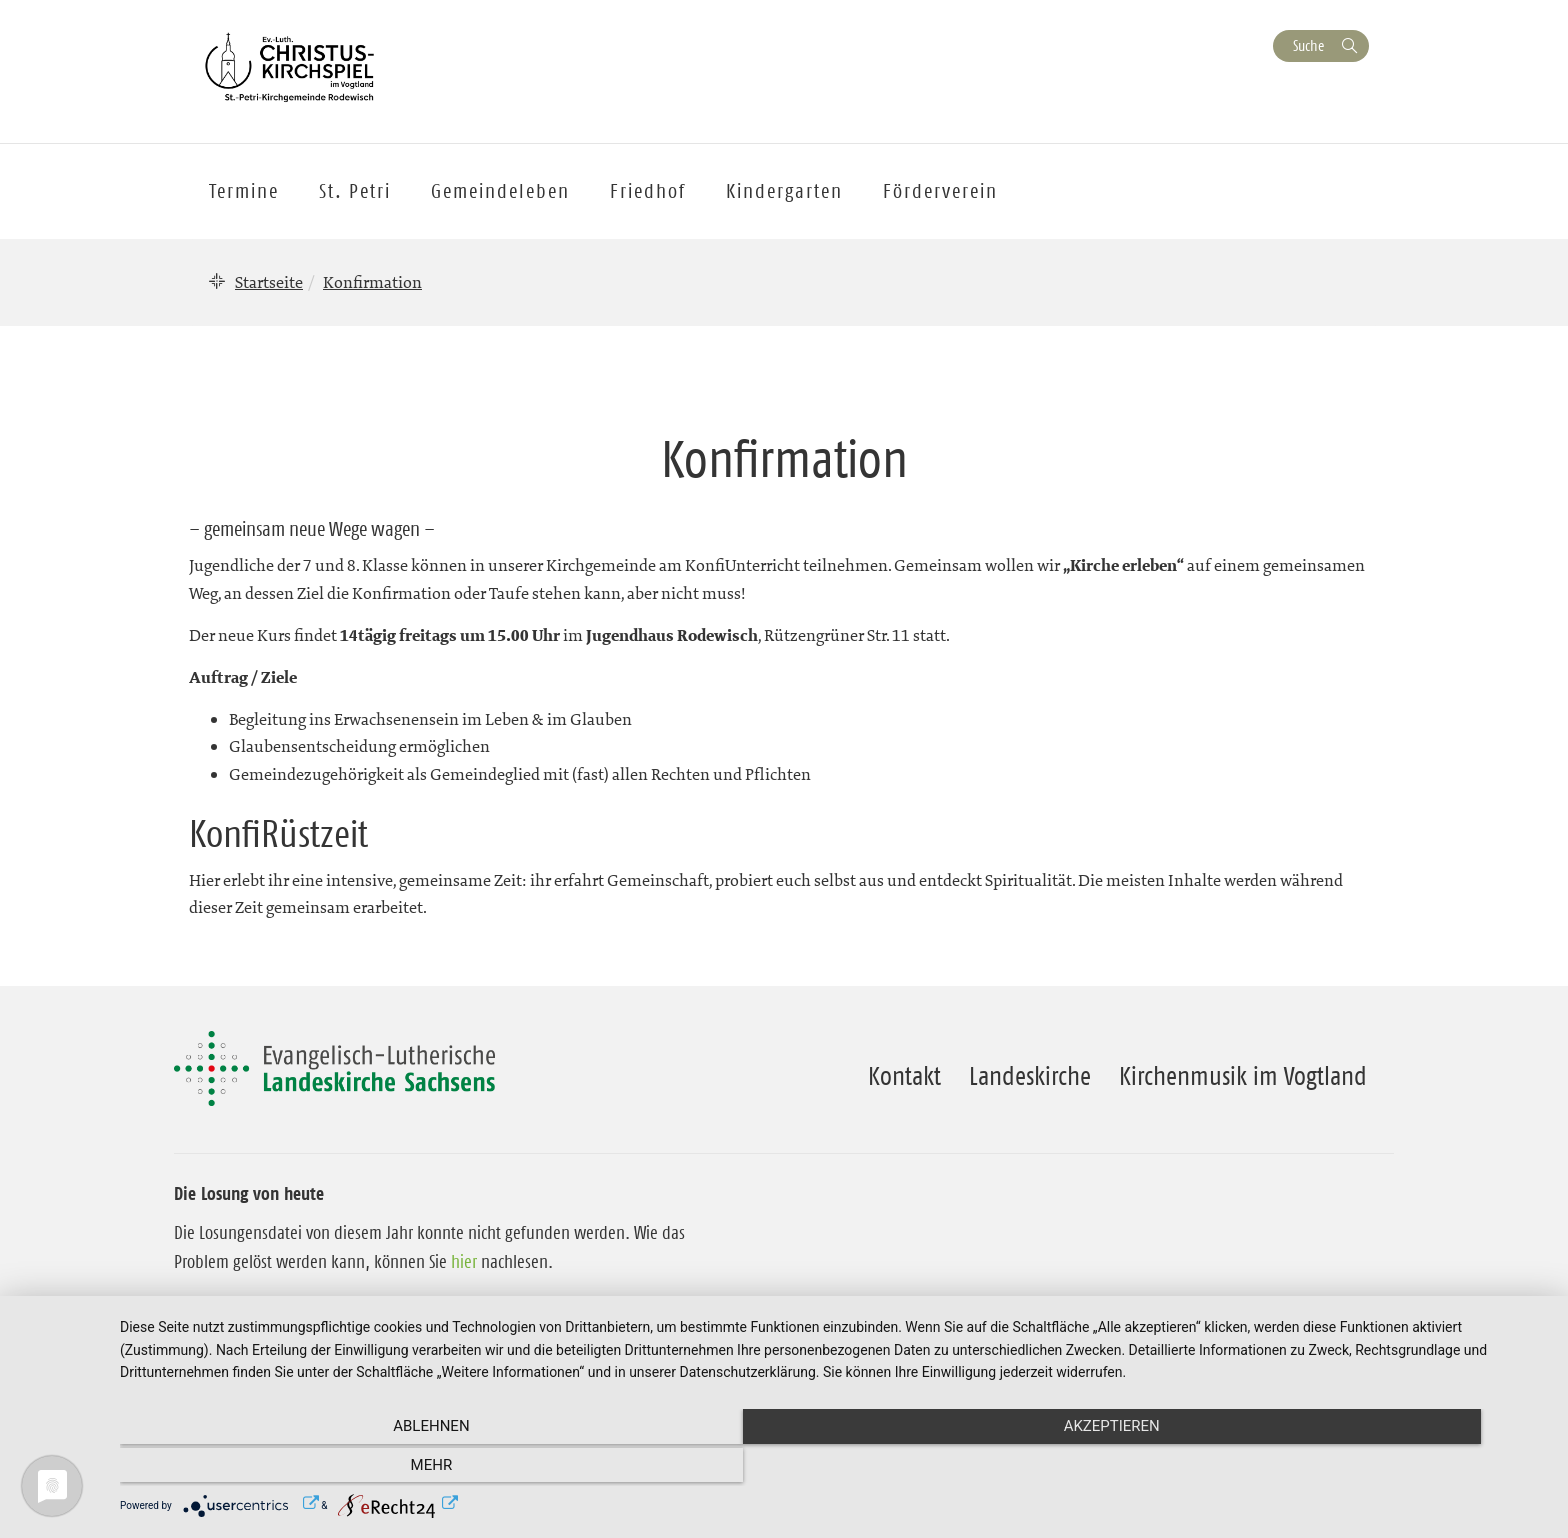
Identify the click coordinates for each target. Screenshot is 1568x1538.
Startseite (269, 282)
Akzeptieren (834, 1469)
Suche (1308, 45)
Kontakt (904, 1076)
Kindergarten (784, 191)
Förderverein (940, 191)
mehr (1334, 1469)
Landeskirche (1030, 1076)
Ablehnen (334, 1469)
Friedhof (648, 191)
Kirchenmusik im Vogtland (1243, 1076)
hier (464, 1262)
